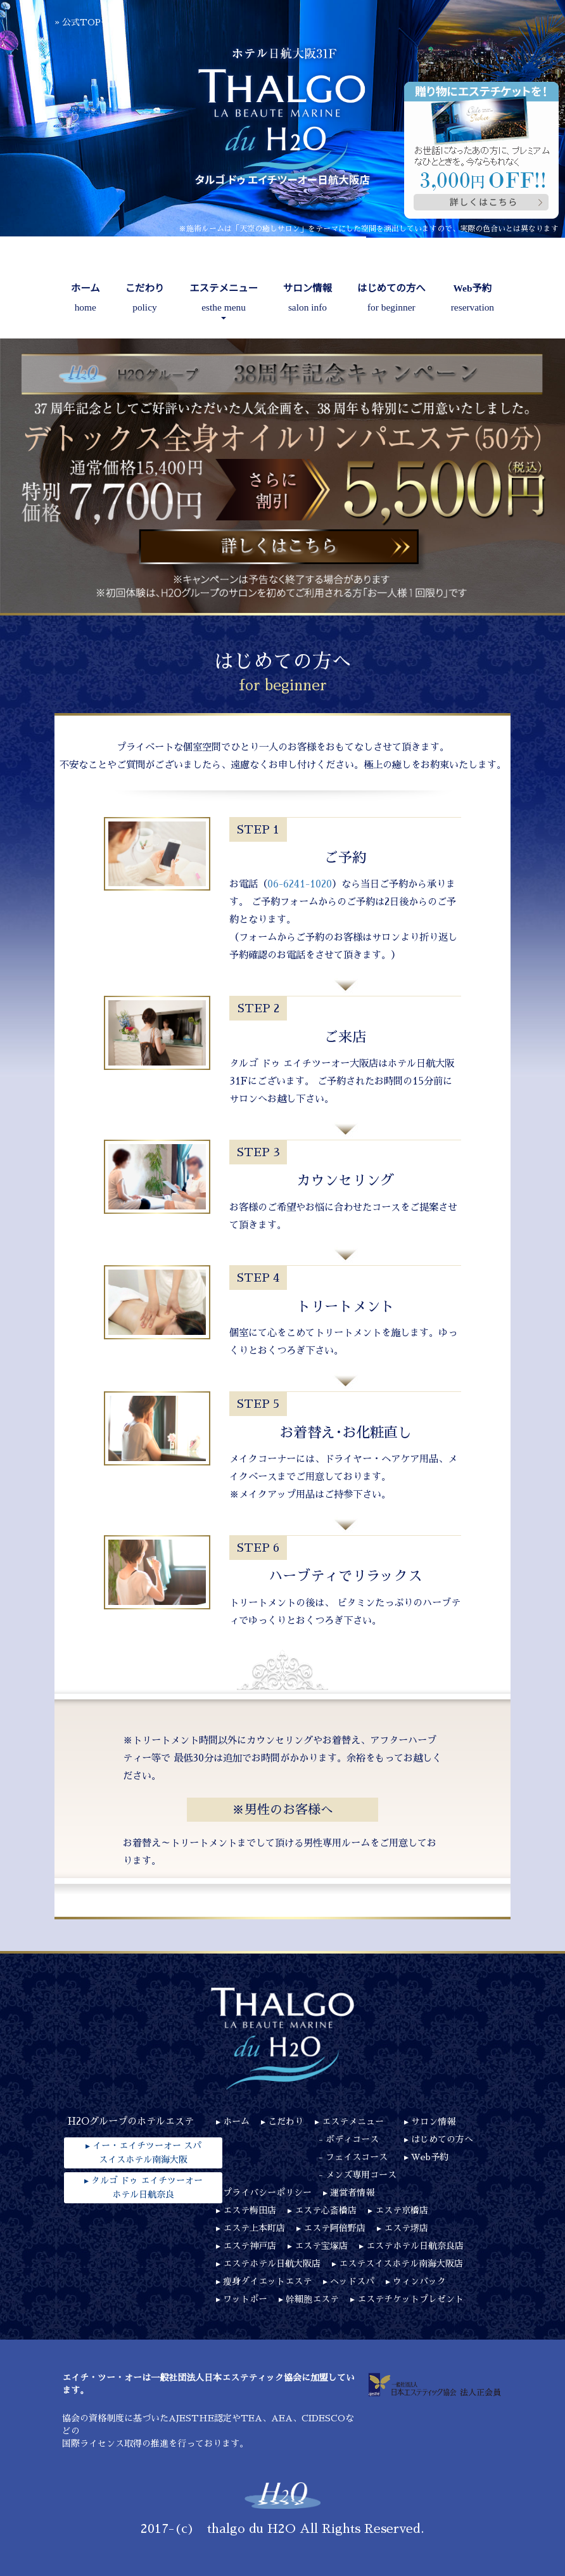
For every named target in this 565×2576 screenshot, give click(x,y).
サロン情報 (307, 300)
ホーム (85, 300)
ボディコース (352, 2139)
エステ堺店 (406, 2228)
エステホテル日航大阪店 (272, 2263)
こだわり (145, 300)
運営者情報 (352, 2192)
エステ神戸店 (249, 2245)
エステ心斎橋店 (326, 2210)
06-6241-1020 (299, 884)
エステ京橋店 (401, 2210)
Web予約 (472, 300)
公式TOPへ (86, 22)
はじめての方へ (391, 300)
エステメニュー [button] (223, 301)
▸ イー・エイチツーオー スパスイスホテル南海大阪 (143, 2152)
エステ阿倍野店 (334, 2228)
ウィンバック (419, 2281)
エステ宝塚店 (321, 2245)
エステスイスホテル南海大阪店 (401, 2263)
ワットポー (245, 2299)
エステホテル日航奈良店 (415, 2245)
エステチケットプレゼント (410, 2299)
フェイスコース (357, 2157)
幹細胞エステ (312, 2299)
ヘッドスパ (352, 2281)
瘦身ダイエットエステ (267, 2281)
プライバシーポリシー (267, 2192)
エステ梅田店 (249, 2210)
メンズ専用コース (361, 2174)
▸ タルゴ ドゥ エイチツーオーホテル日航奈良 (143, 2187)
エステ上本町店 (254, 2228)
